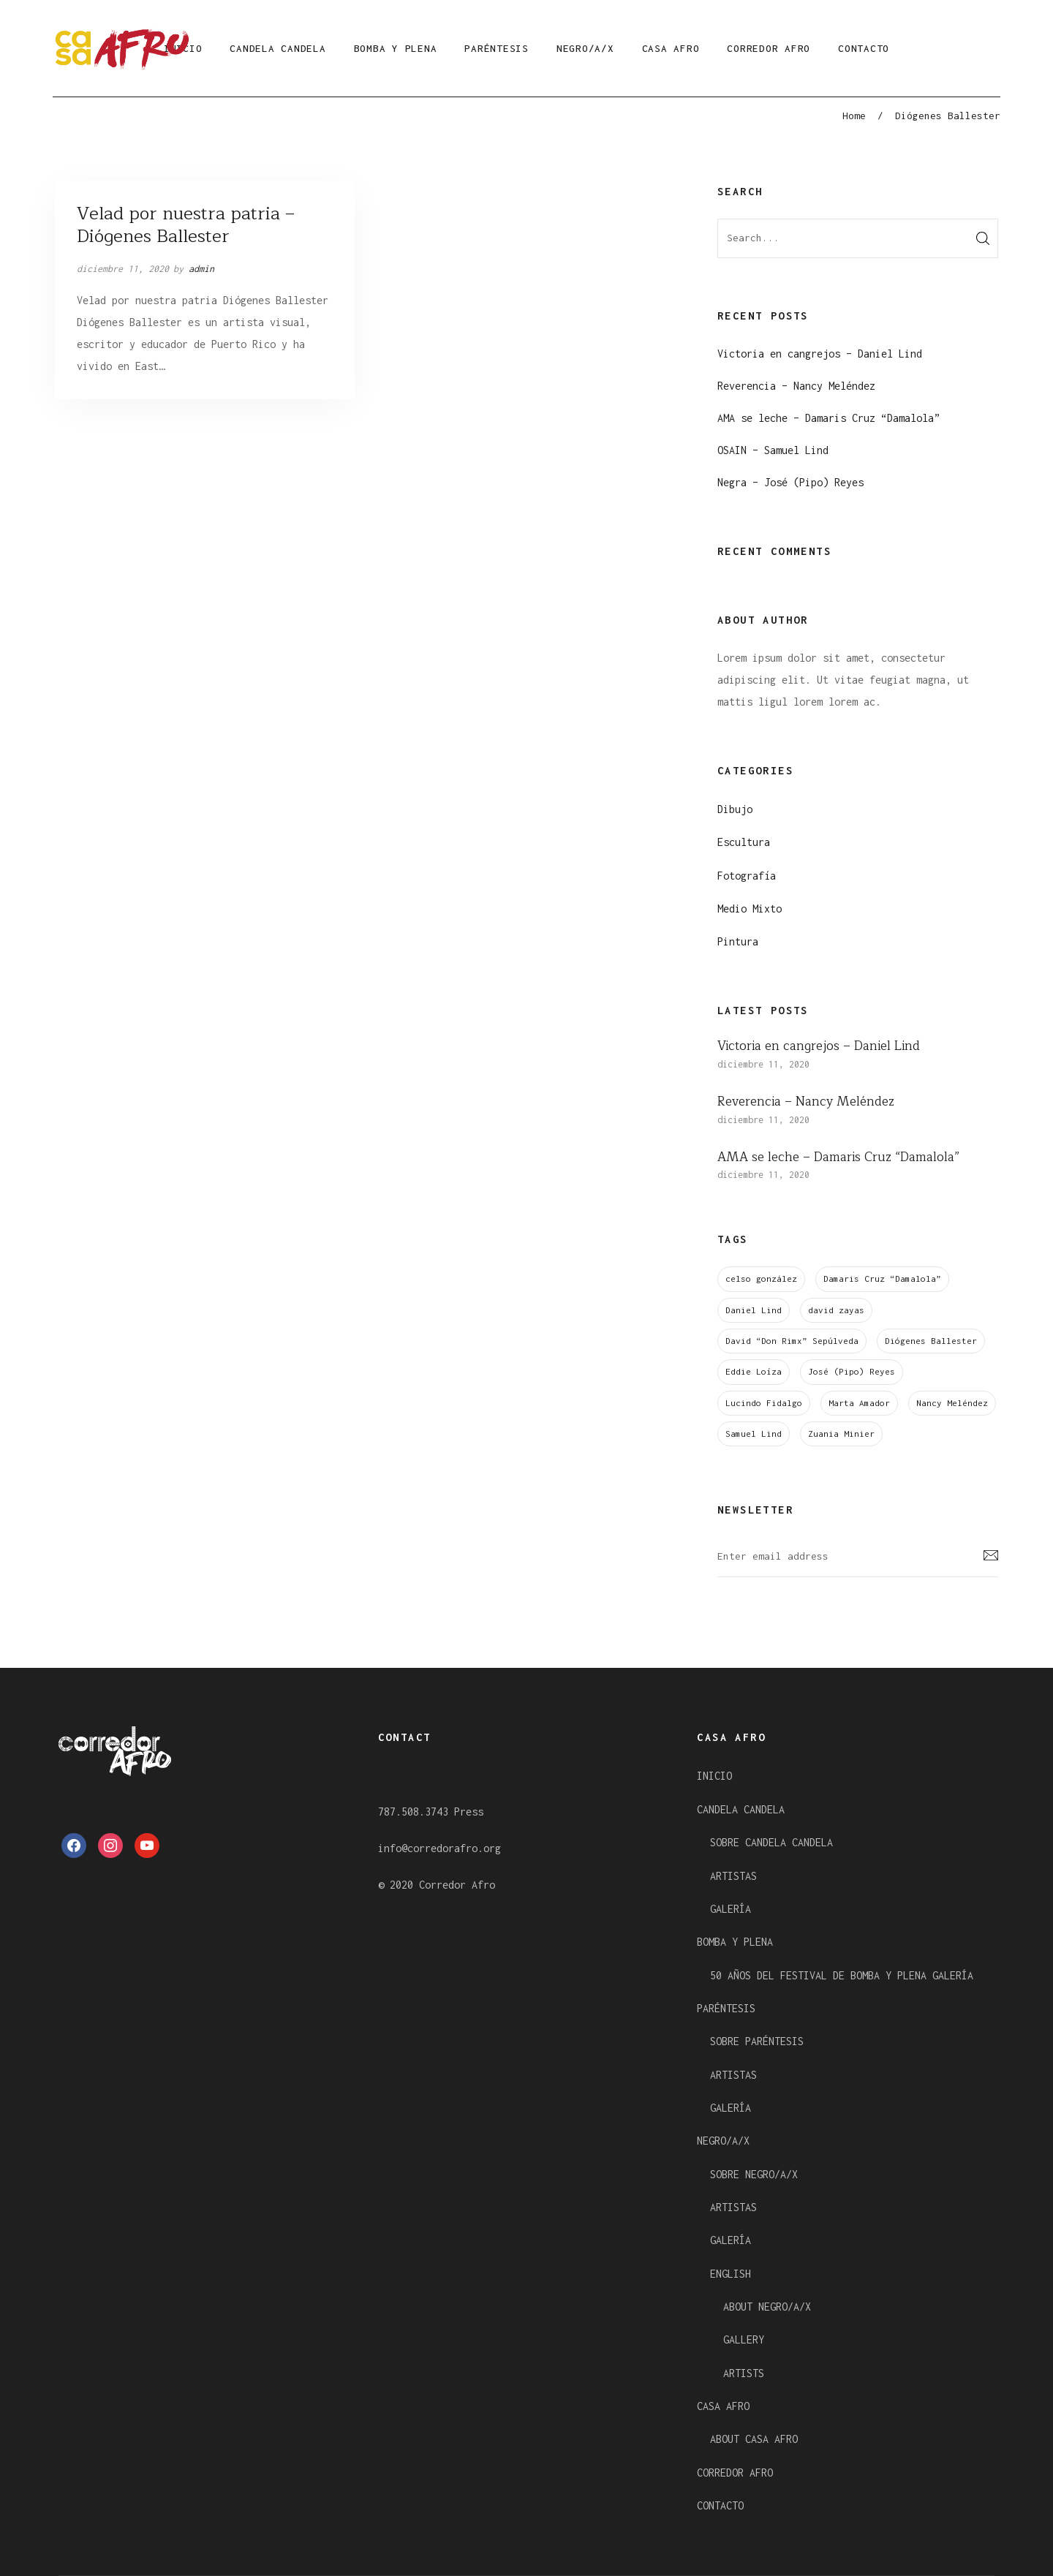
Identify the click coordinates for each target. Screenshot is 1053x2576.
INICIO (714, 1775)
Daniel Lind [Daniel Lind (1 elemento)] (753, 1310)
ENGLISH (730, 2273)
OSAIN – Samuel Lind (773, 450)
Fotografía (746, 875)
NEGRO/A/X (585, 48)
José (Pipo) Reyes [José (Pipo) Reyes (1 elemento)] (851, 1371)
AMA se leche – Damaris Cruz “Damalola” (828, 418)
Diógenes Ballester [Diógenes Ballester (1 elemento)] (931, 1340)
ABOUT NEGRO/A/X (767, 2306)
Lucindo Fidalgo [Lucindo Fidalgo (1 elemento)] (763, 1403)
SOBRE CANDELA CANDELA (771, 1842)
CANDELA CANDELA (277, 48)
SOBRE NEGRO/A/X (754, 2174)
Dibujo (734, 809)
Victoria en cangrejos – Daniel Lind (819, 353)
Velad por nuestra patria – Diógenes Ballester (186, 225)
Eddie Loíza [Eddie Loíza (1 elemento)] (753, 1371)
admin (201, 268)
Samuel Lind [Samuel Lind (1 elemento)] (753, 1433)
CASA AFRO (671, 48)
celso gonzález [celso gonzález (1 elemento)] (761, 1278)
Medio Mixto (749, 908)
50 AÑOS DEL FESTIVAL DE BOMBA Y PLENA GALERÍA (841, 1975)
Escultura (743, 842)
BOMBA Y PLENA (395, 48)
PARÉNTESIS (496, 48)
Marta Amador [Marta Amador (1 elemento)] (859, 1403)
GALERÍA (730, 1909)
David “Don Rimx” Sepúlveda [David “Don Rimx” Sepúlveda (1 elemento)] (791, 1340)
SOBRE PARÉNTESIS (757, 2041)
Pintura (737, 941)
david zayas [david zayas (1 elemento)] (836, 1310)
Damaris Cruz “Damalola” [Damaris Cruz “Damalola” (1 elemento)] (882, 1278)
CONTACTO (863, 48)
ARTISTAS (733, 1876)
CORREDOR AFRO (768, 48)
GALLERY (743, 2339)
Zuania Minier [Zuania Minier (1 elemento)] (841, 1433)
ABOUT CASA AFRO (754, 2439)
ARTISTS (743, 2373)
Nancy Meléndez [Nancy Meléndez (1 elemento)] (952, 1403)
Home (854, 115)
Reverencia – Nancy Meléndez (796, 385)
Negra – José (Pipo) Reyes (790, 482)
